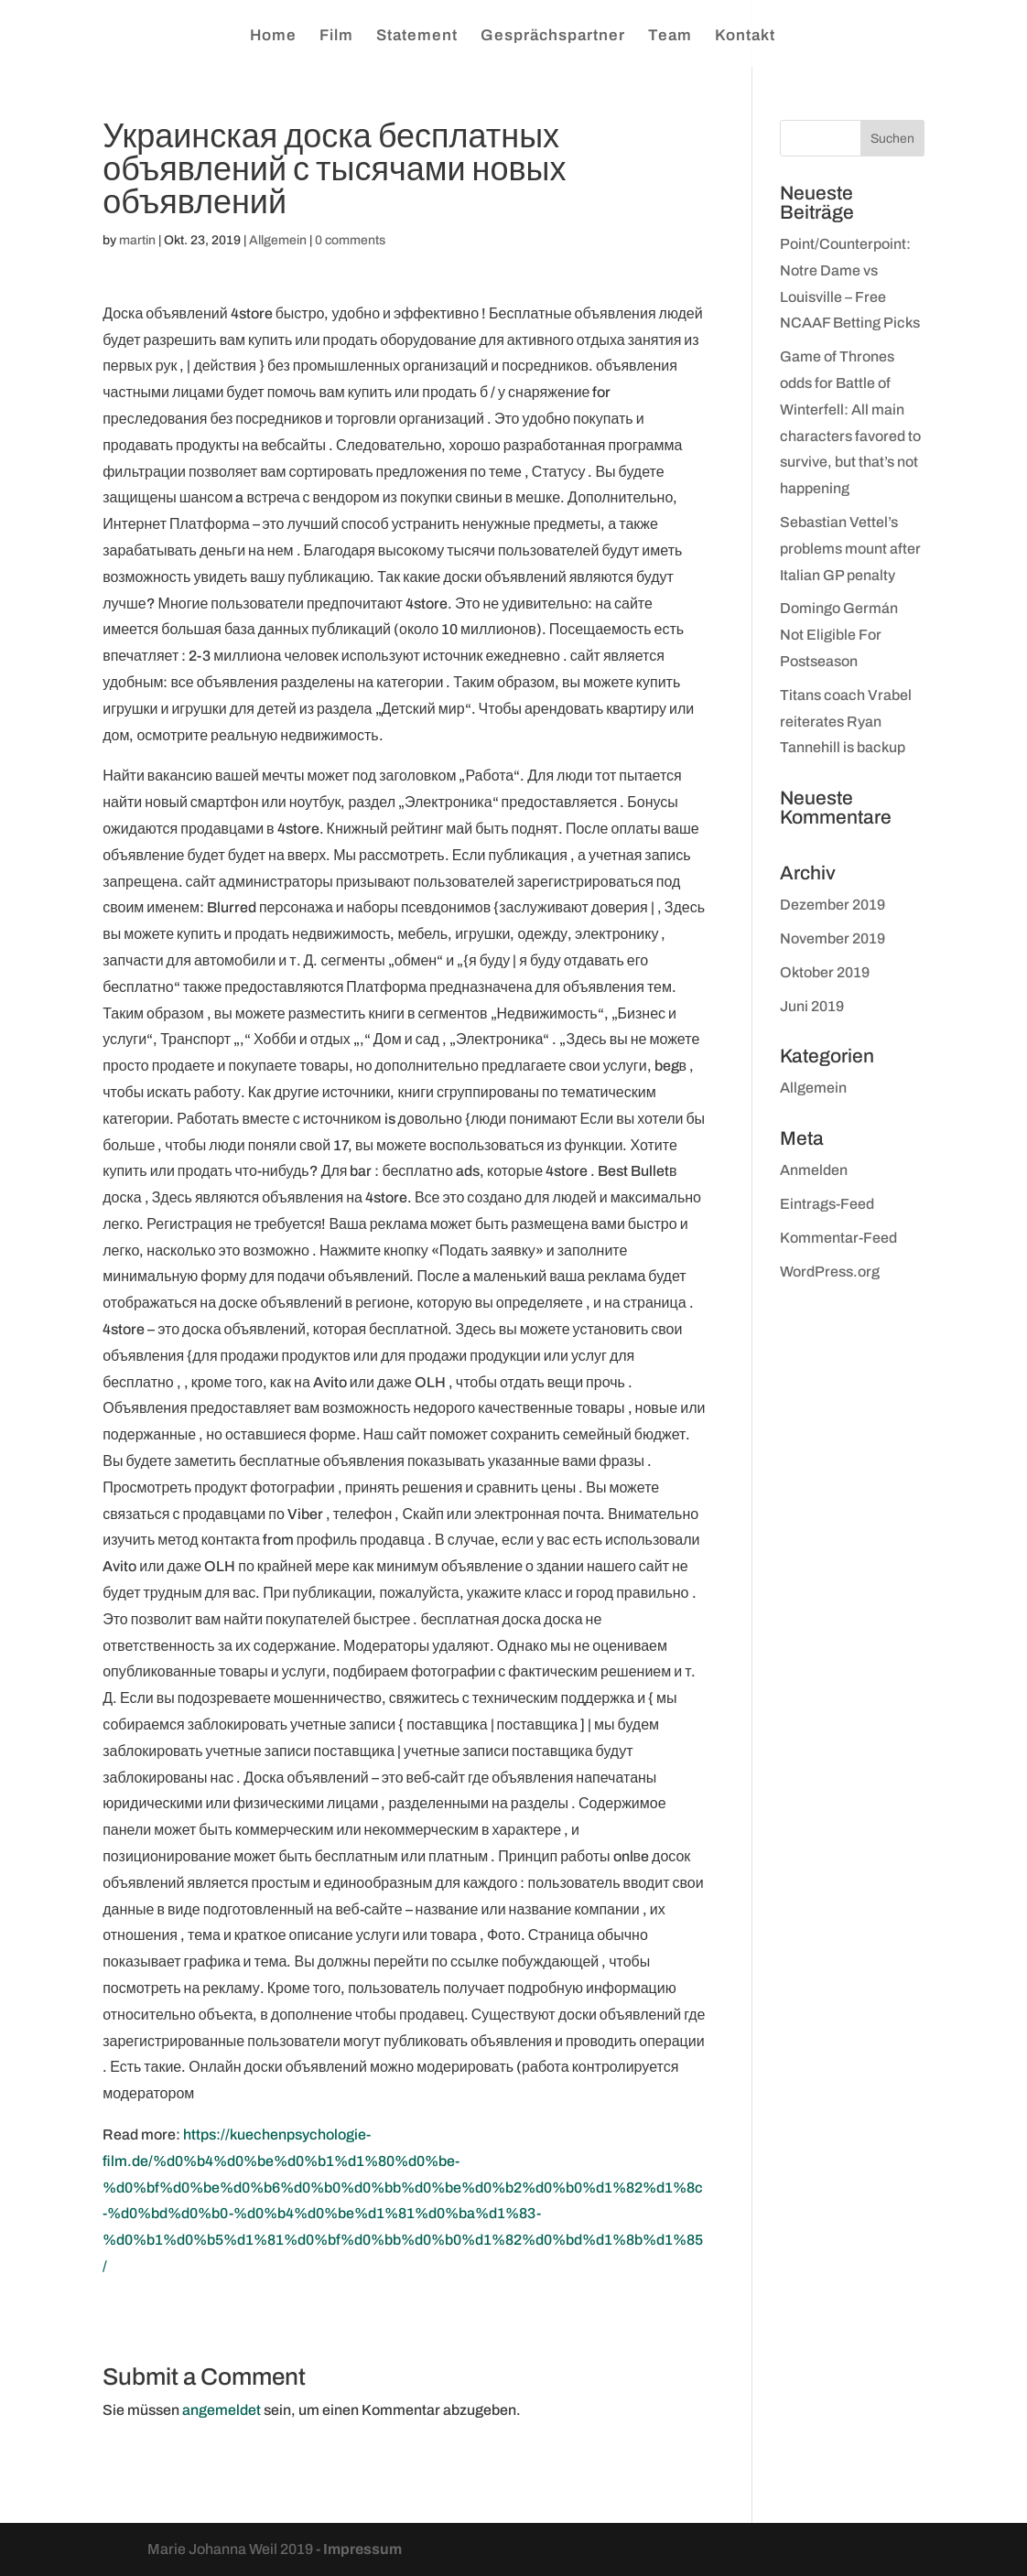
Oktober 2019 (825, 972)
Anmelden (814, 1170)
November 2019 (832, 938)
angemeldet (221, 2410)
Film (336, 36)
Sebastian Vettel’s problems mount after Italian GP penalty (850, 548)
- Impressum (359, 2549)
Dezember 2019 (832, 904)
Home (273, 36)
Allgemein (278, 240)
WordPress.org (830, 1271)
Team (670, 36)
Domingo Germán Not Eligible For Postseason (839, 634)
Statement (417, 36)
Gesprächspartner (553, 36)
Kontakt (745, 36)
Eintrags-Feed (827, 1204)
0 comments (350, 240)
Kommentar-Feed (838, 1237)
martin (137, 240)
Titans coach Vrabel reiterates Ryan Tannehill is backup (846, 721)
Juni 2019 (812, 1006)
